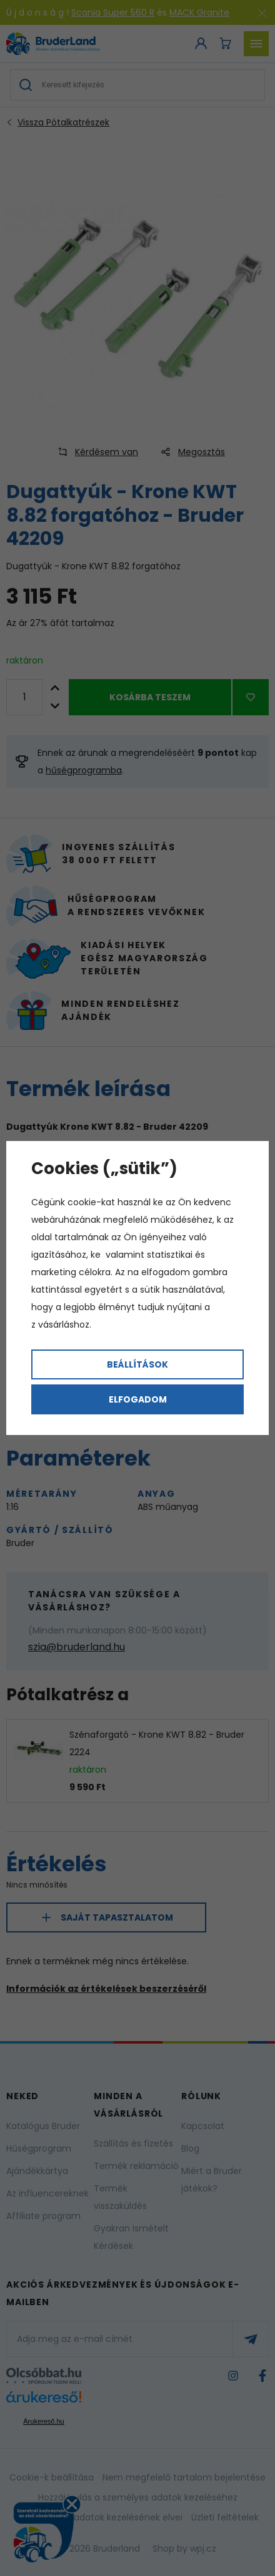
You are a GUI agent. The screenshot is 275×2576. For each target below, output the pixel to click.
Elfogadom (138, 1399)
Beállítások (137, 1364)
